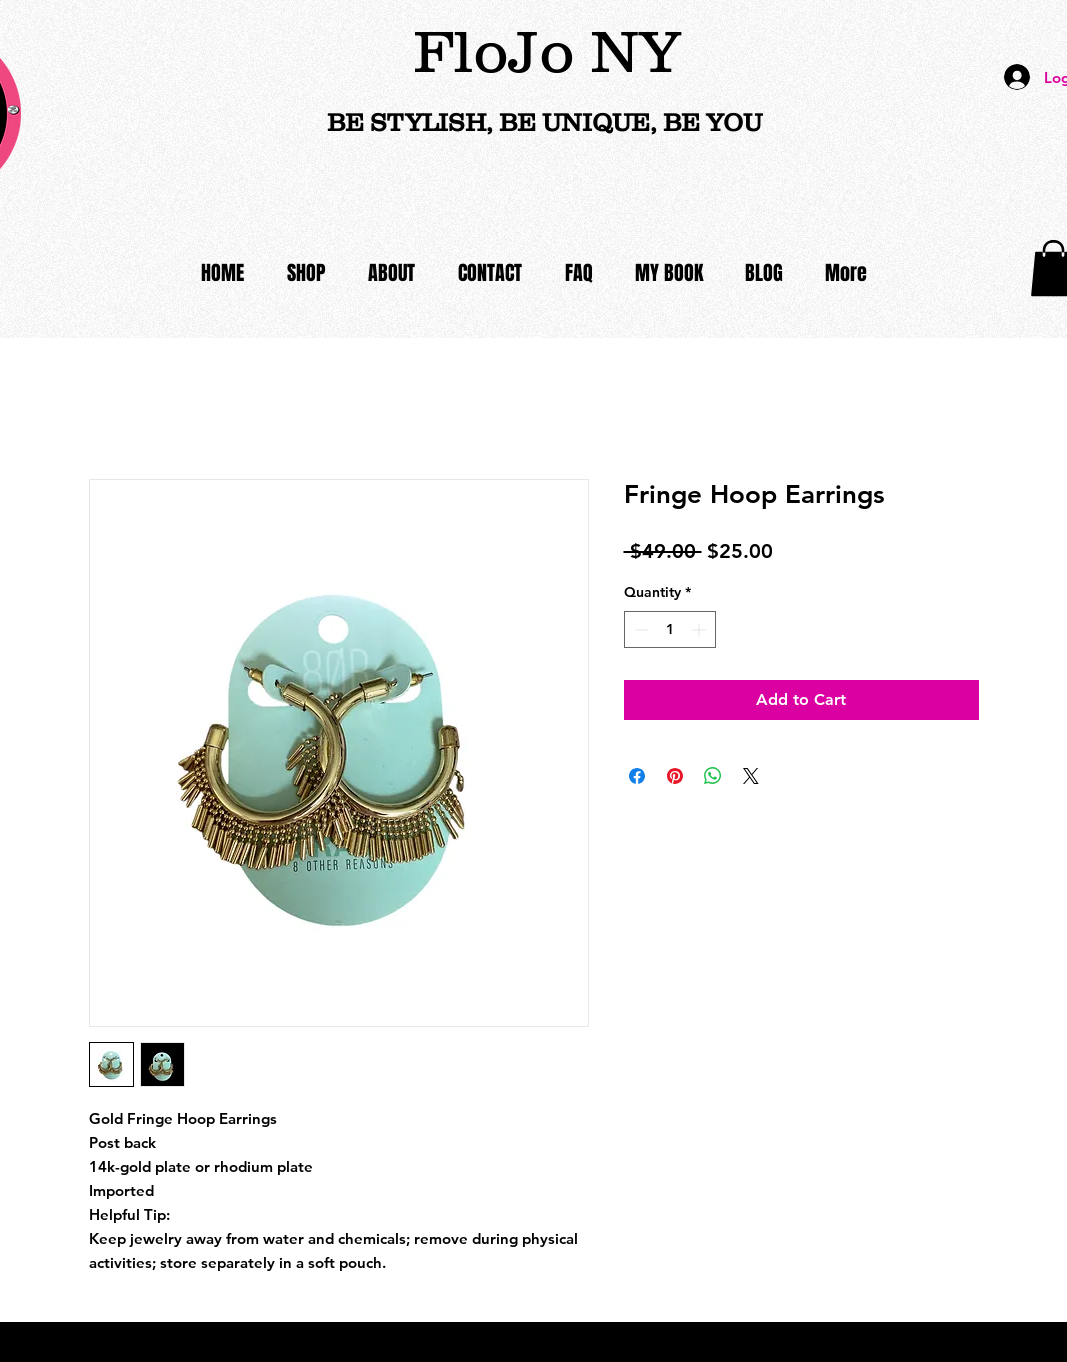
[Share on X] (751, 776)
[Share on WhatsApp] (713, 776)
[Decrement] (639, 629)
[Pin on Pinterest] (675, 776)
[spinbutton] (670, 629)
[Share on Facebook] (637, 776)
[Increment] (700, 629)
